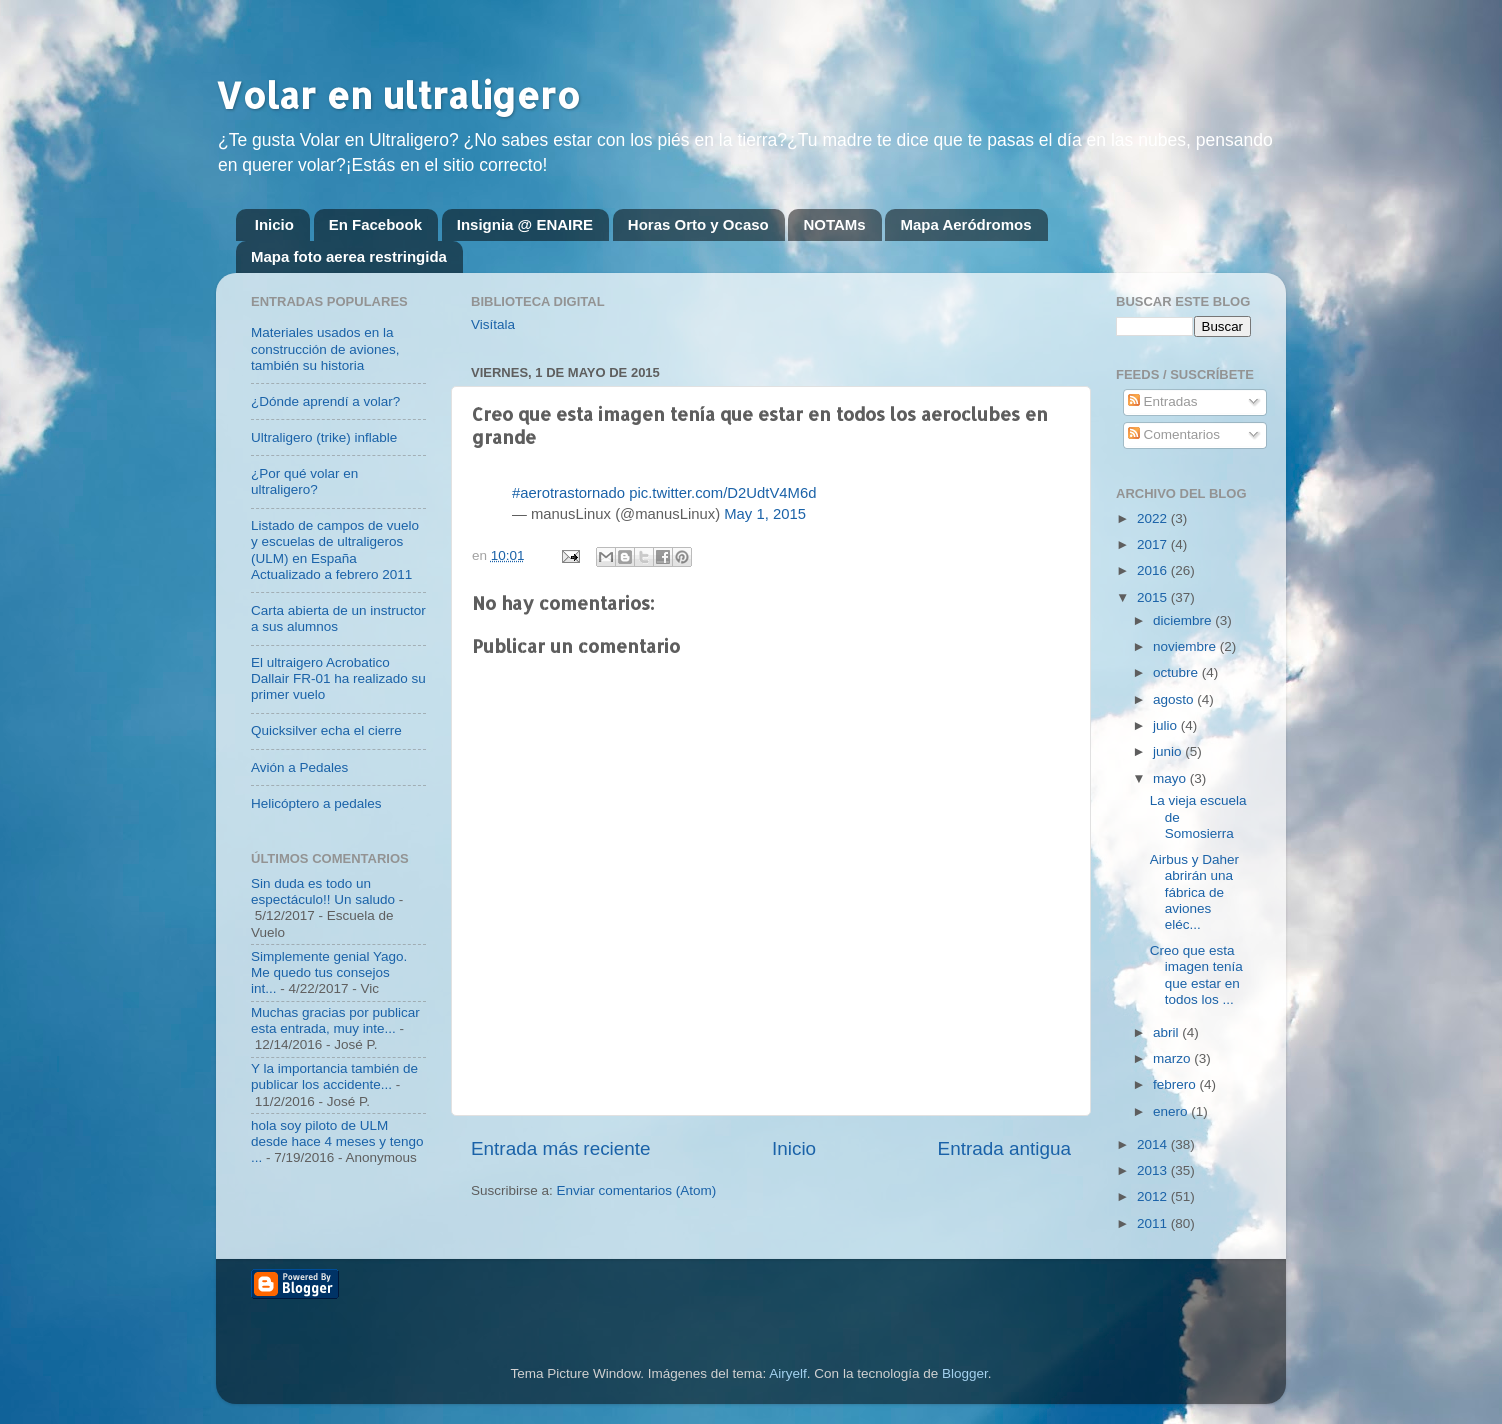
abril (1167, 1032)
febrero (1176, 1084)
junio (1169, 751)
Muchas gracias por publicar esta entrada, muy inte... (335, 1020)
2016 (1154, 570)
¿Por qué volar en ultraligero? (304, 481)
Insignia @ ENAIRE (525, 224)
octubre (1177, 672)
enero (1172, 1111)
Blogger (965, 1373)
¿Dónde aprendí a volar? (325, 401)
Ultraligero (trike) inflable (324, 437)
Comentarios (1174, 434)
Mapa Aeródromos (965, 224)
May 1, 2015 (765, 514)
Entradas (1163, 401)
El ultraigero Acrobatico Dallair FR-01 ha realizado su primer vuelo (338, 678)
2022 (1154, 518)
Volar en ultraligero (398, 95)
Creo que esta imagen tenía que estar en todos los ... (1196, 975)
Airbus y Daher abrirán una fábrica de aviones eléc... (1194, 892)
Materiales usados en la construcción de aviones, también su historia (325, 348)
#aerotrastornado (568, 493)
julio (1167, 725)
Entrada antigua (1004, 1148)
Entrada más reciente (561, 1148)
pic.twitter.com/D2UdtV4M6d (722, 493)
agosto (1175, 699)
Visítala (493, 324)
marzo (1173, 1058)
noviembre (1186, 646)
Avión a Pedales (299, 767)
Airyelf (788, 1373)
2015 (1154, 597)
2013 (1154, 1170)
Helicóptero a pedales (316, 803)
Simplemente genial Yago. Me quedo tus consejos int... (329, 972)
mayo (1171, 778)
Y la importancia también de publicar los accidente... (334, 1076)
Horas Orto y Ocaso (698, 224)
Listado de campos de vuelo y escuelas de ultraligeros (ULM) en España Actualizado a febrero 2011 (335, 550)
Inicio (274, 224)
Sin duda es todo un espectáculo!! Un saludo (323, 891)
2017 (1154, 544)
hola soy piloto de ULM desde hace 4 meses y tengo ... (337, 1141)
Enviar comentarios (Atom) (637, 1190)
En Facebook (375, 224)
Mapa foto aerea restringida (349, 256)
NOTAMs (834, 224)
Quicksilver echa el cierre (326, 730)
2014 (1154, 1144)
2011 (1154, 1223)
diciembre (1184, 620)
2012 (1154, 1196)
